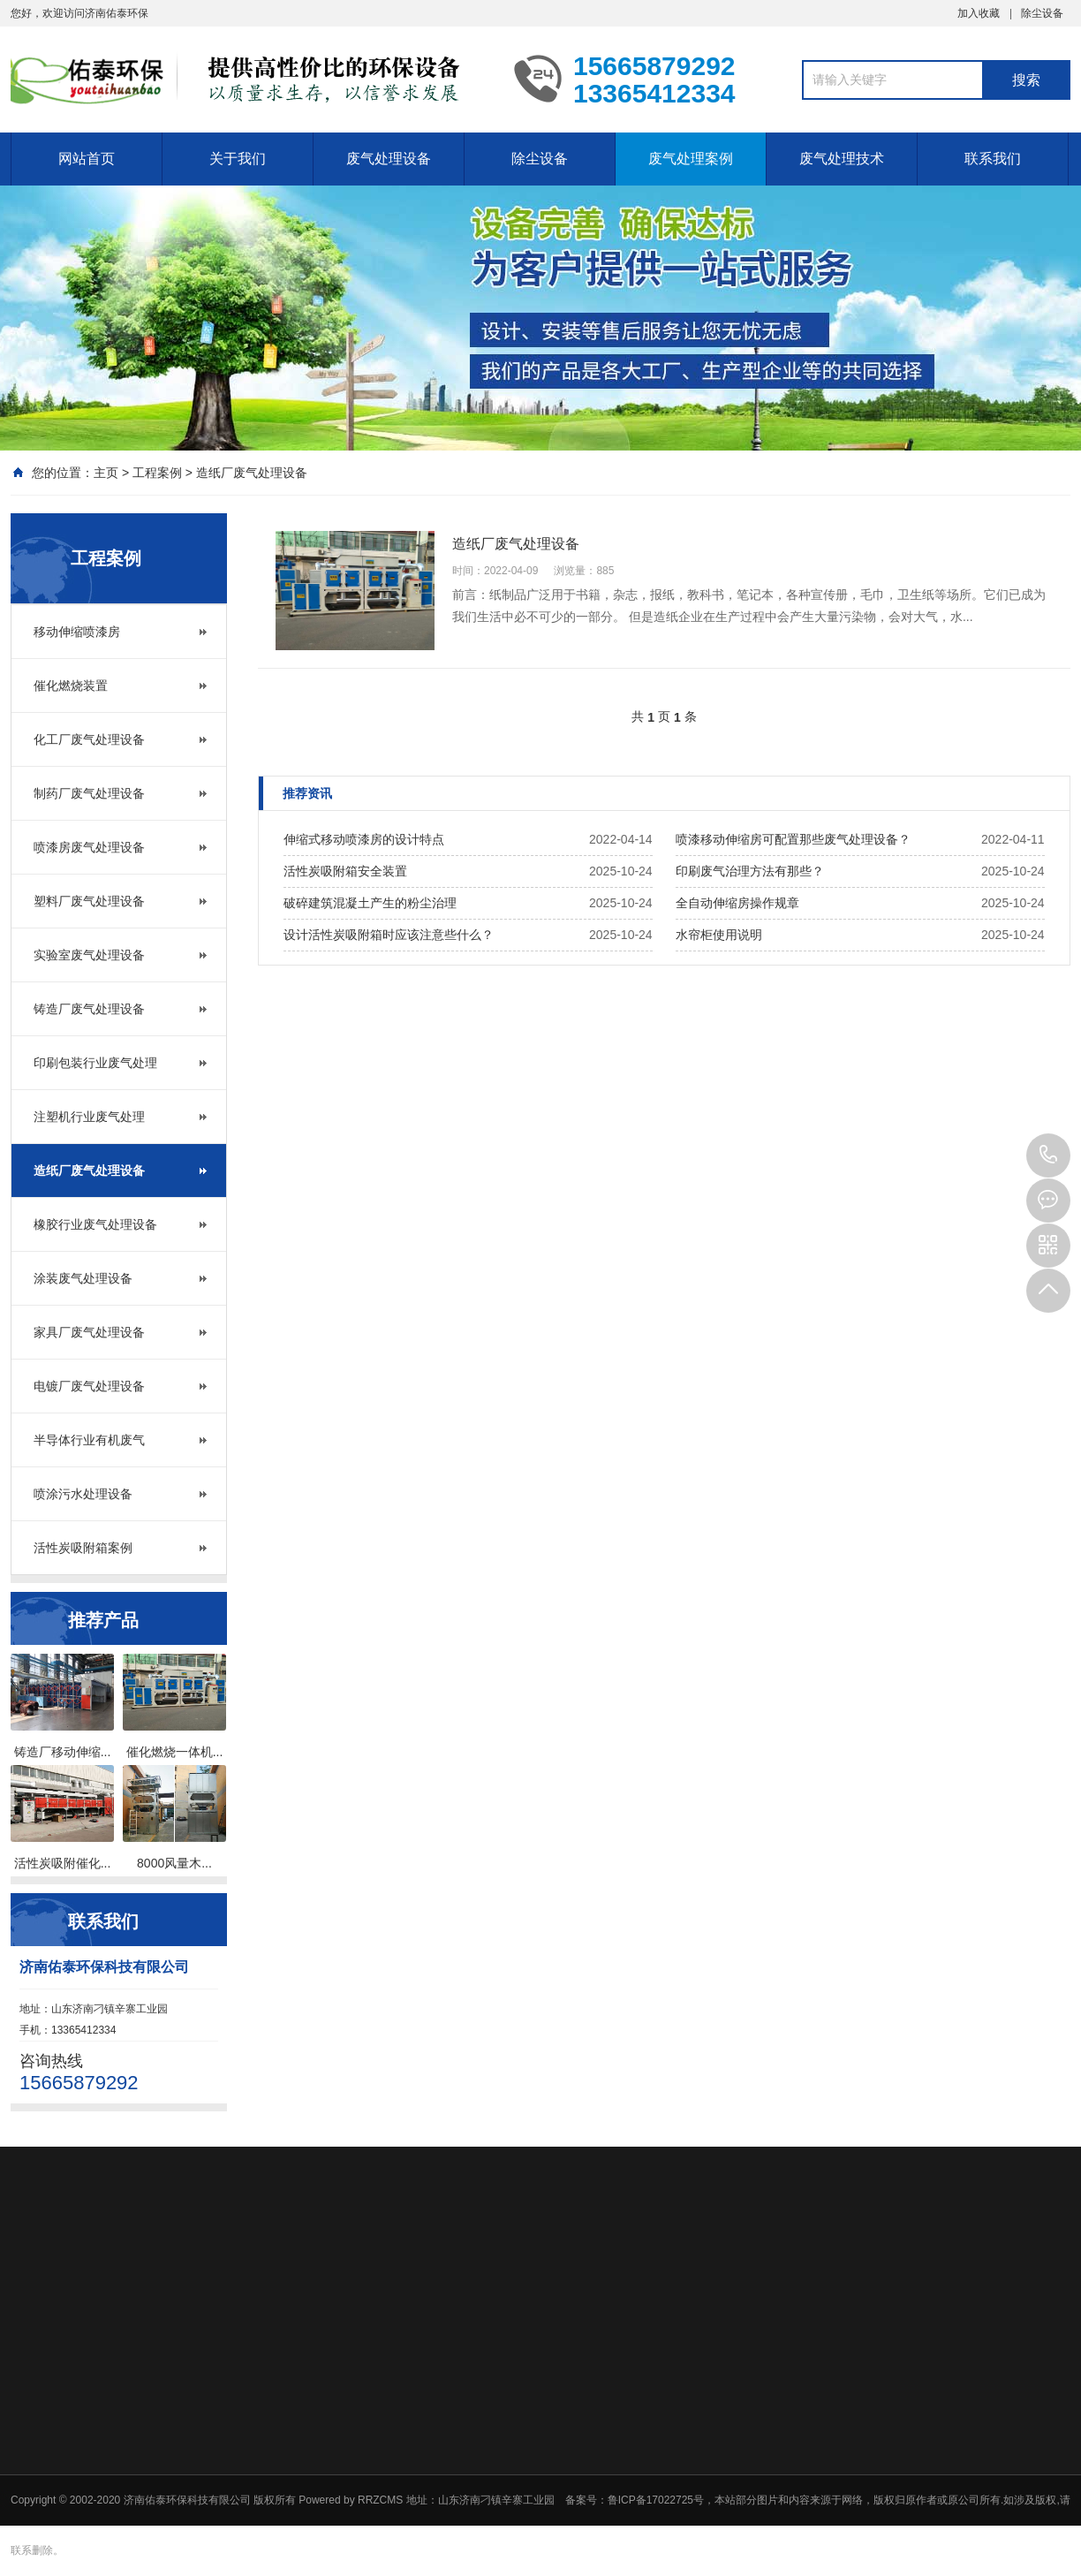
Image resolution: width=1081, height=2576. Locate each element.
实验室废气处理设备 (89, 955)
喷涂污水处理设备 (83, 1494)
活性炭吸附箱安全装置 (345, 871)
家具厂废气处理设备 (89, 1332)
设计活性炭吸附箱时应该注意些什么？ (388, 935)
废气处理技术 (841, 158)
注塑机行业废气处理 (89, 1117)
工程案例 (157, 473)
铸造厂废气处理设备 (89, 1009)
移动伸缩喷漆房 (77, 632)
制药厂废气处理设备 (89, 793)
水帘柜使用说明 (719, 935)
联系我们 (992, 158)
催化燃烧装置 (71, 685)
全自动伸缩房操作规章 (737, 903)
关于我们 (237, 158)
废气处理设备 (388, 158)
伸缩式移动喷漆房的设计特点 (363, 839)
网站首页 (86, 158)
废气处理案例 (690, 158)
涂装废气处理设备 (83, 1278)
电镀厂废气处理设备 (89, 1386)
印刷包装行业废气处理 (95, 1063)
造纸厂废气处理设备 (251, 473)
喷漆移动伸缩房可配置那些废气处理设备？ (793, 839)
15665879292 (1048, 1155)
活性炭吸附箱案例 (83, 1548)
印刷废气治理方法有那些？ (750, 871)
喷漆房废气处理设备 (89, 847)
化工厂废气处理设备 (89, 739)
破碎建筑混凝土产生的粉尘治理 (370, 903)
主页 (106, 473)
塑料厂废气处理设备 (89, 901)
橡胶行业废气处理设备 (95, 1224)
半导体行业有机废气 (89, 1440)
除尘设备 (1042, 13)
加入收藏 (978, 13)
